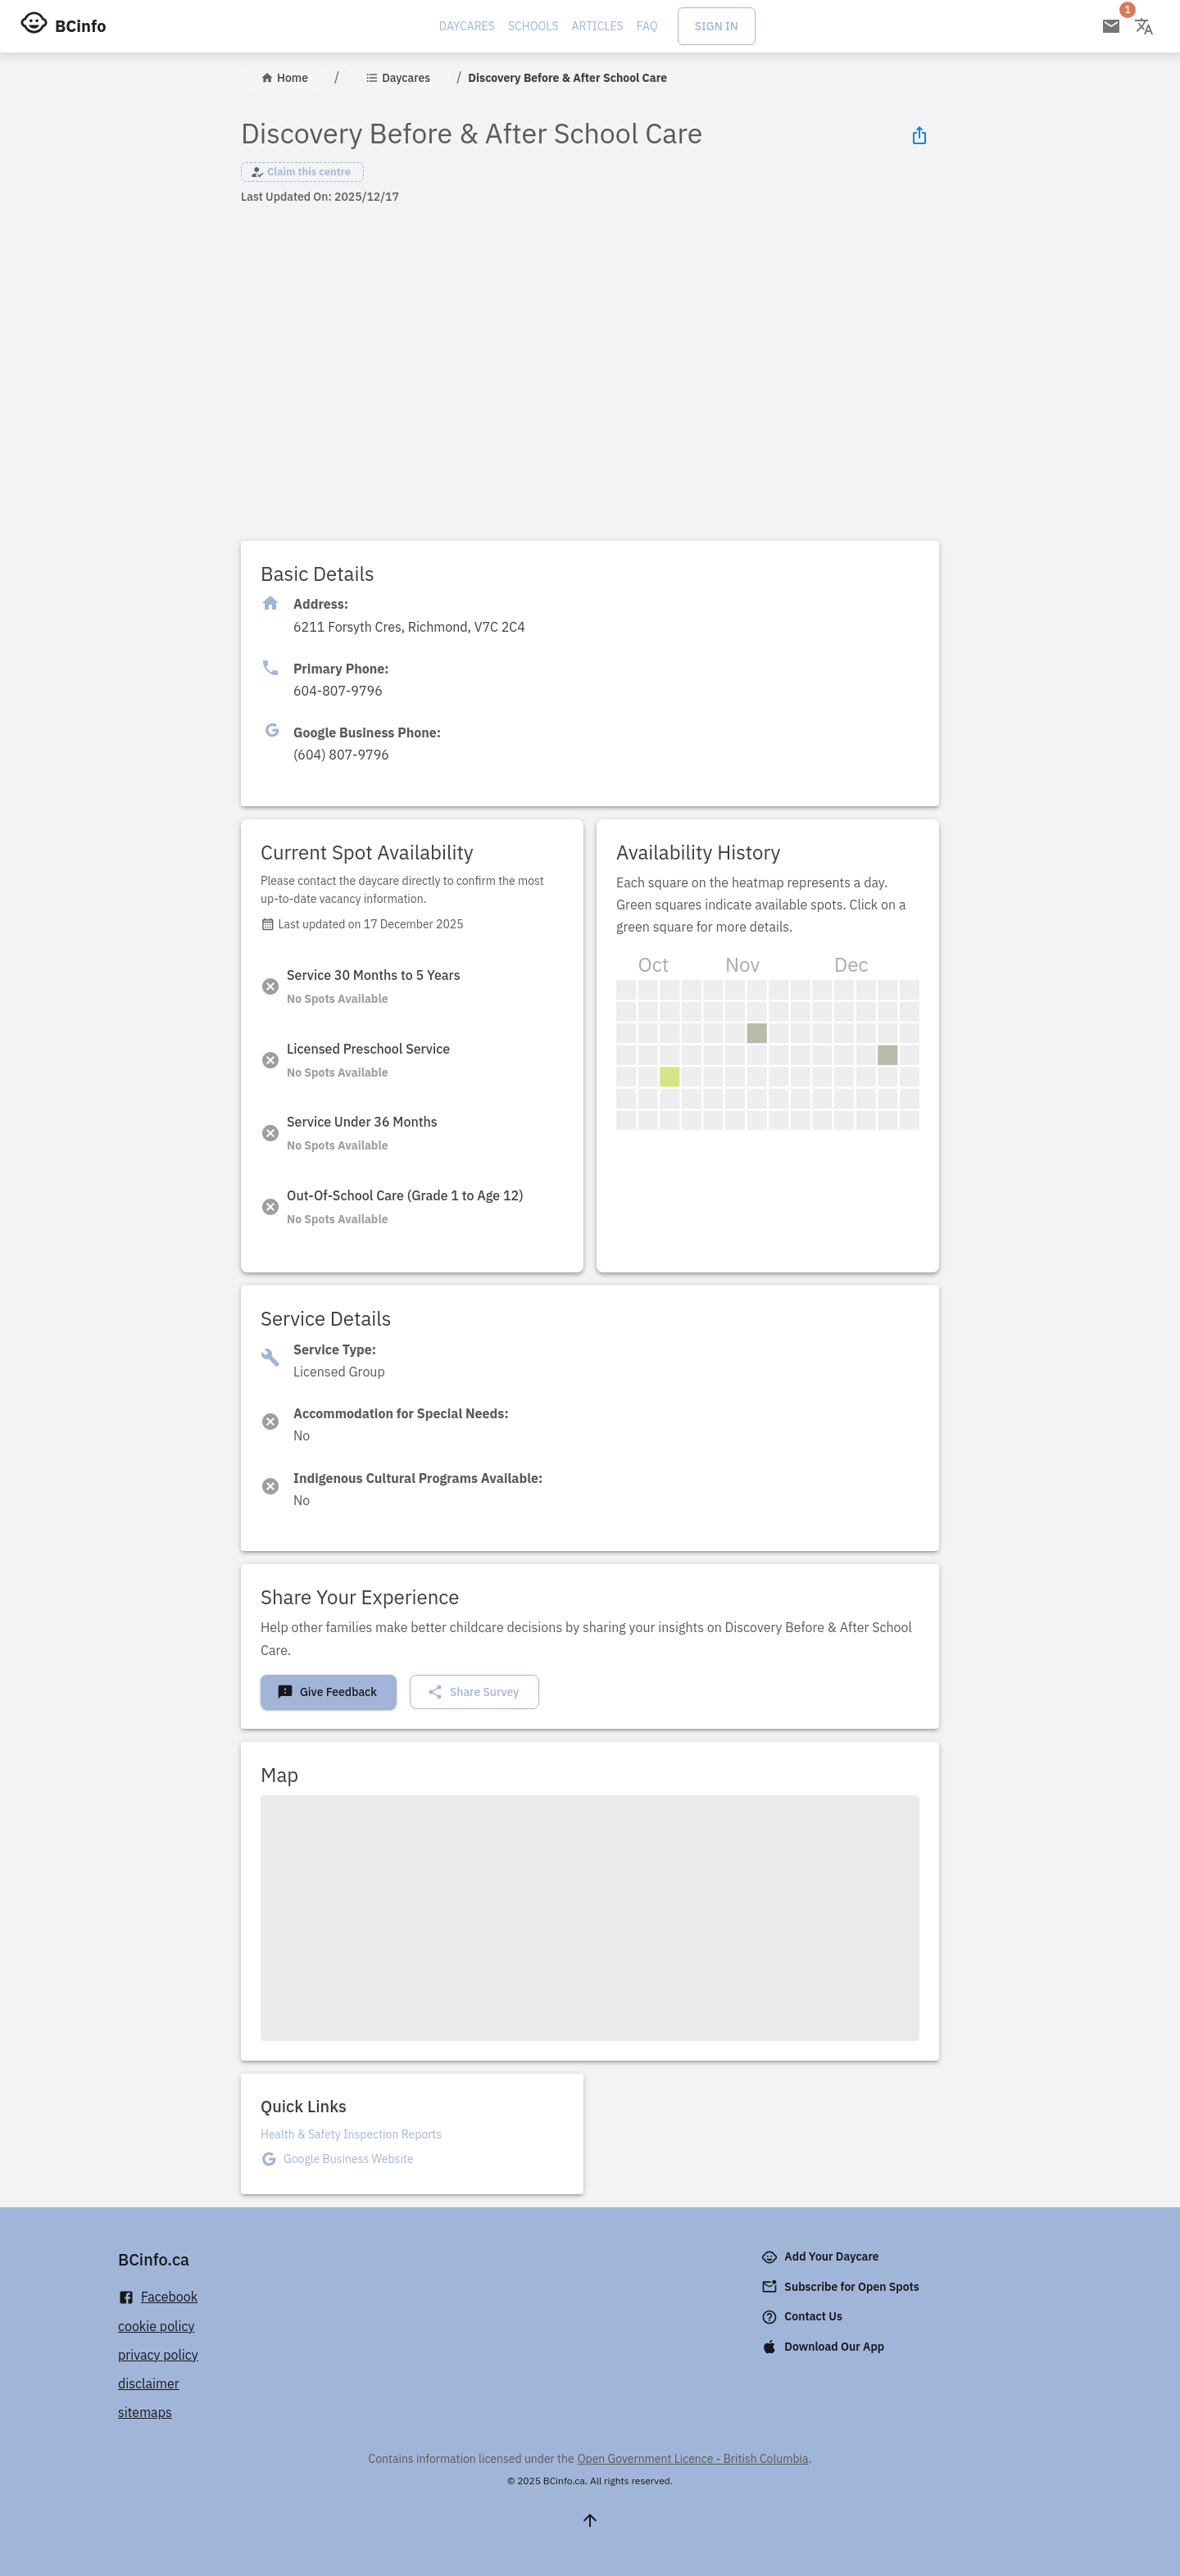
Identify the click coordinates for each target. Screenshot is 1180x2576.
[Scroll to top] (590, 2520)
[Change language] (1144, 26)
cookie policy (156, 2326)
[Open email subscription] (1111, 26)
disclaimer (148, 2383)
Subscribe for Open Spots (842, 2287)
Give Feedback (327, 1692)
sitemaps (145, 2412)
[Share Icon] (919, 135)
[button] (302, 172)
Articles (598, 26)
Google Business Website (348, 2159)
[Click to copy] (409, 627)
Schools (533, 26)
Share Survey (473, 1692)
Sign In (716, 26)
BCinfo (80, 26)
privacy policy (158, 2355)
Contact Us (803, 2317)
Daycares (467, 26)
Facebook (157, 2297)
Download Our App (824, 2346)
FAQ (647, 26)
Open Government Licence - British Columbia (693, 2458)
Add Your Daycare (821, 2257)
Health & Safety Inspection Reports (351, 2134)
